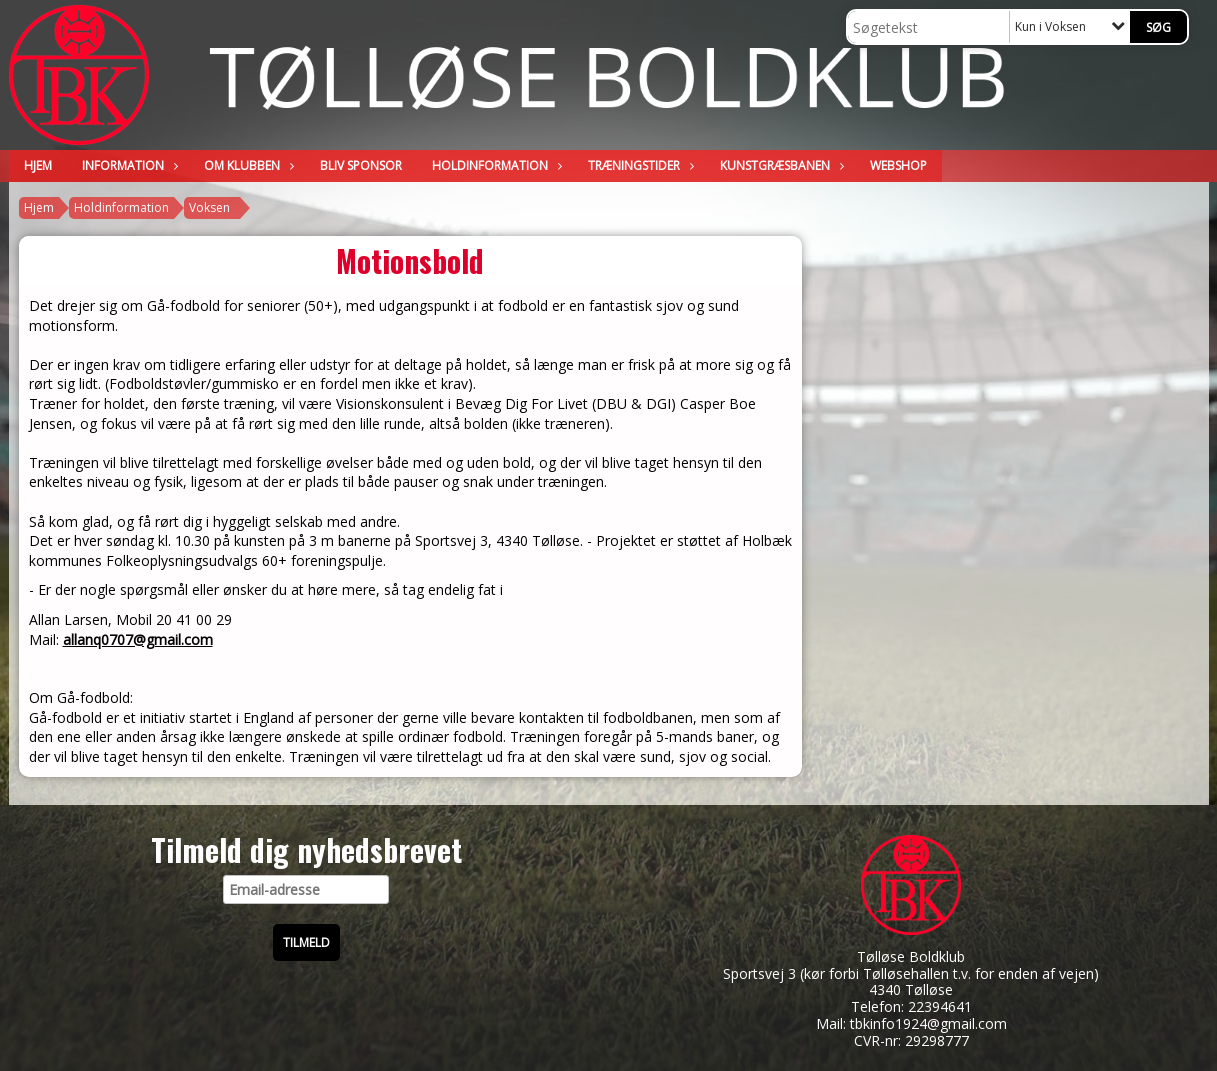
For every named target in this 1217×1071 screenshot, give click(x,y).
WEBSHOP (898, 165)
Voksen (209, 207)
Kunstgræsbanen (780, 165)
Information (128, 165)
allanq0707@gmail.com (138, 639)
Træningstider (639, 165)
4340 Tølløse (911, 989)
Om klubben (247, 165)
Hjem (38, 165)
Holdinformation (495, 165)
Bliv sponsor (361, 165)
